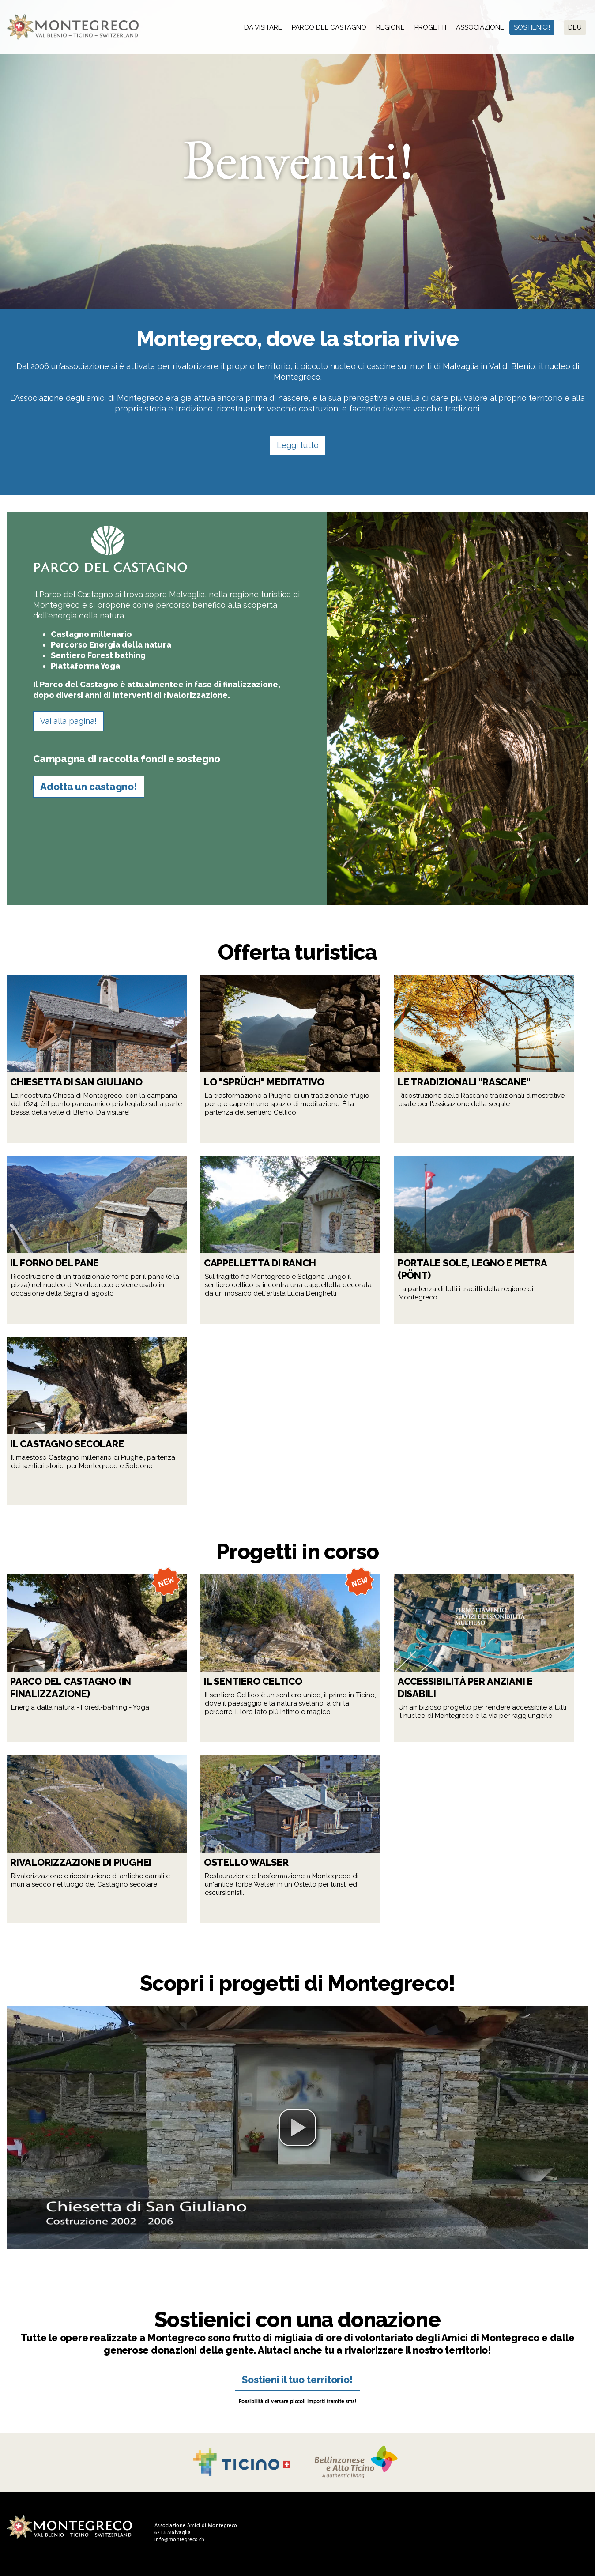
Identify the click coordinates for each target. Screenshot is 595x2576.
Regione (390, 27)
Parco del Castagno (329, 27)
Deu (575, 27)
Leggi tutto (298, 445)
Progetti (430, 27)
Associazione (480, 27)
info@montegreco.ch (179, 2539)
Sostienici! (532, 27)
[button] (297, 2127)
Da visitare (263, 27)
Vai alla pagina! (68, 721)
